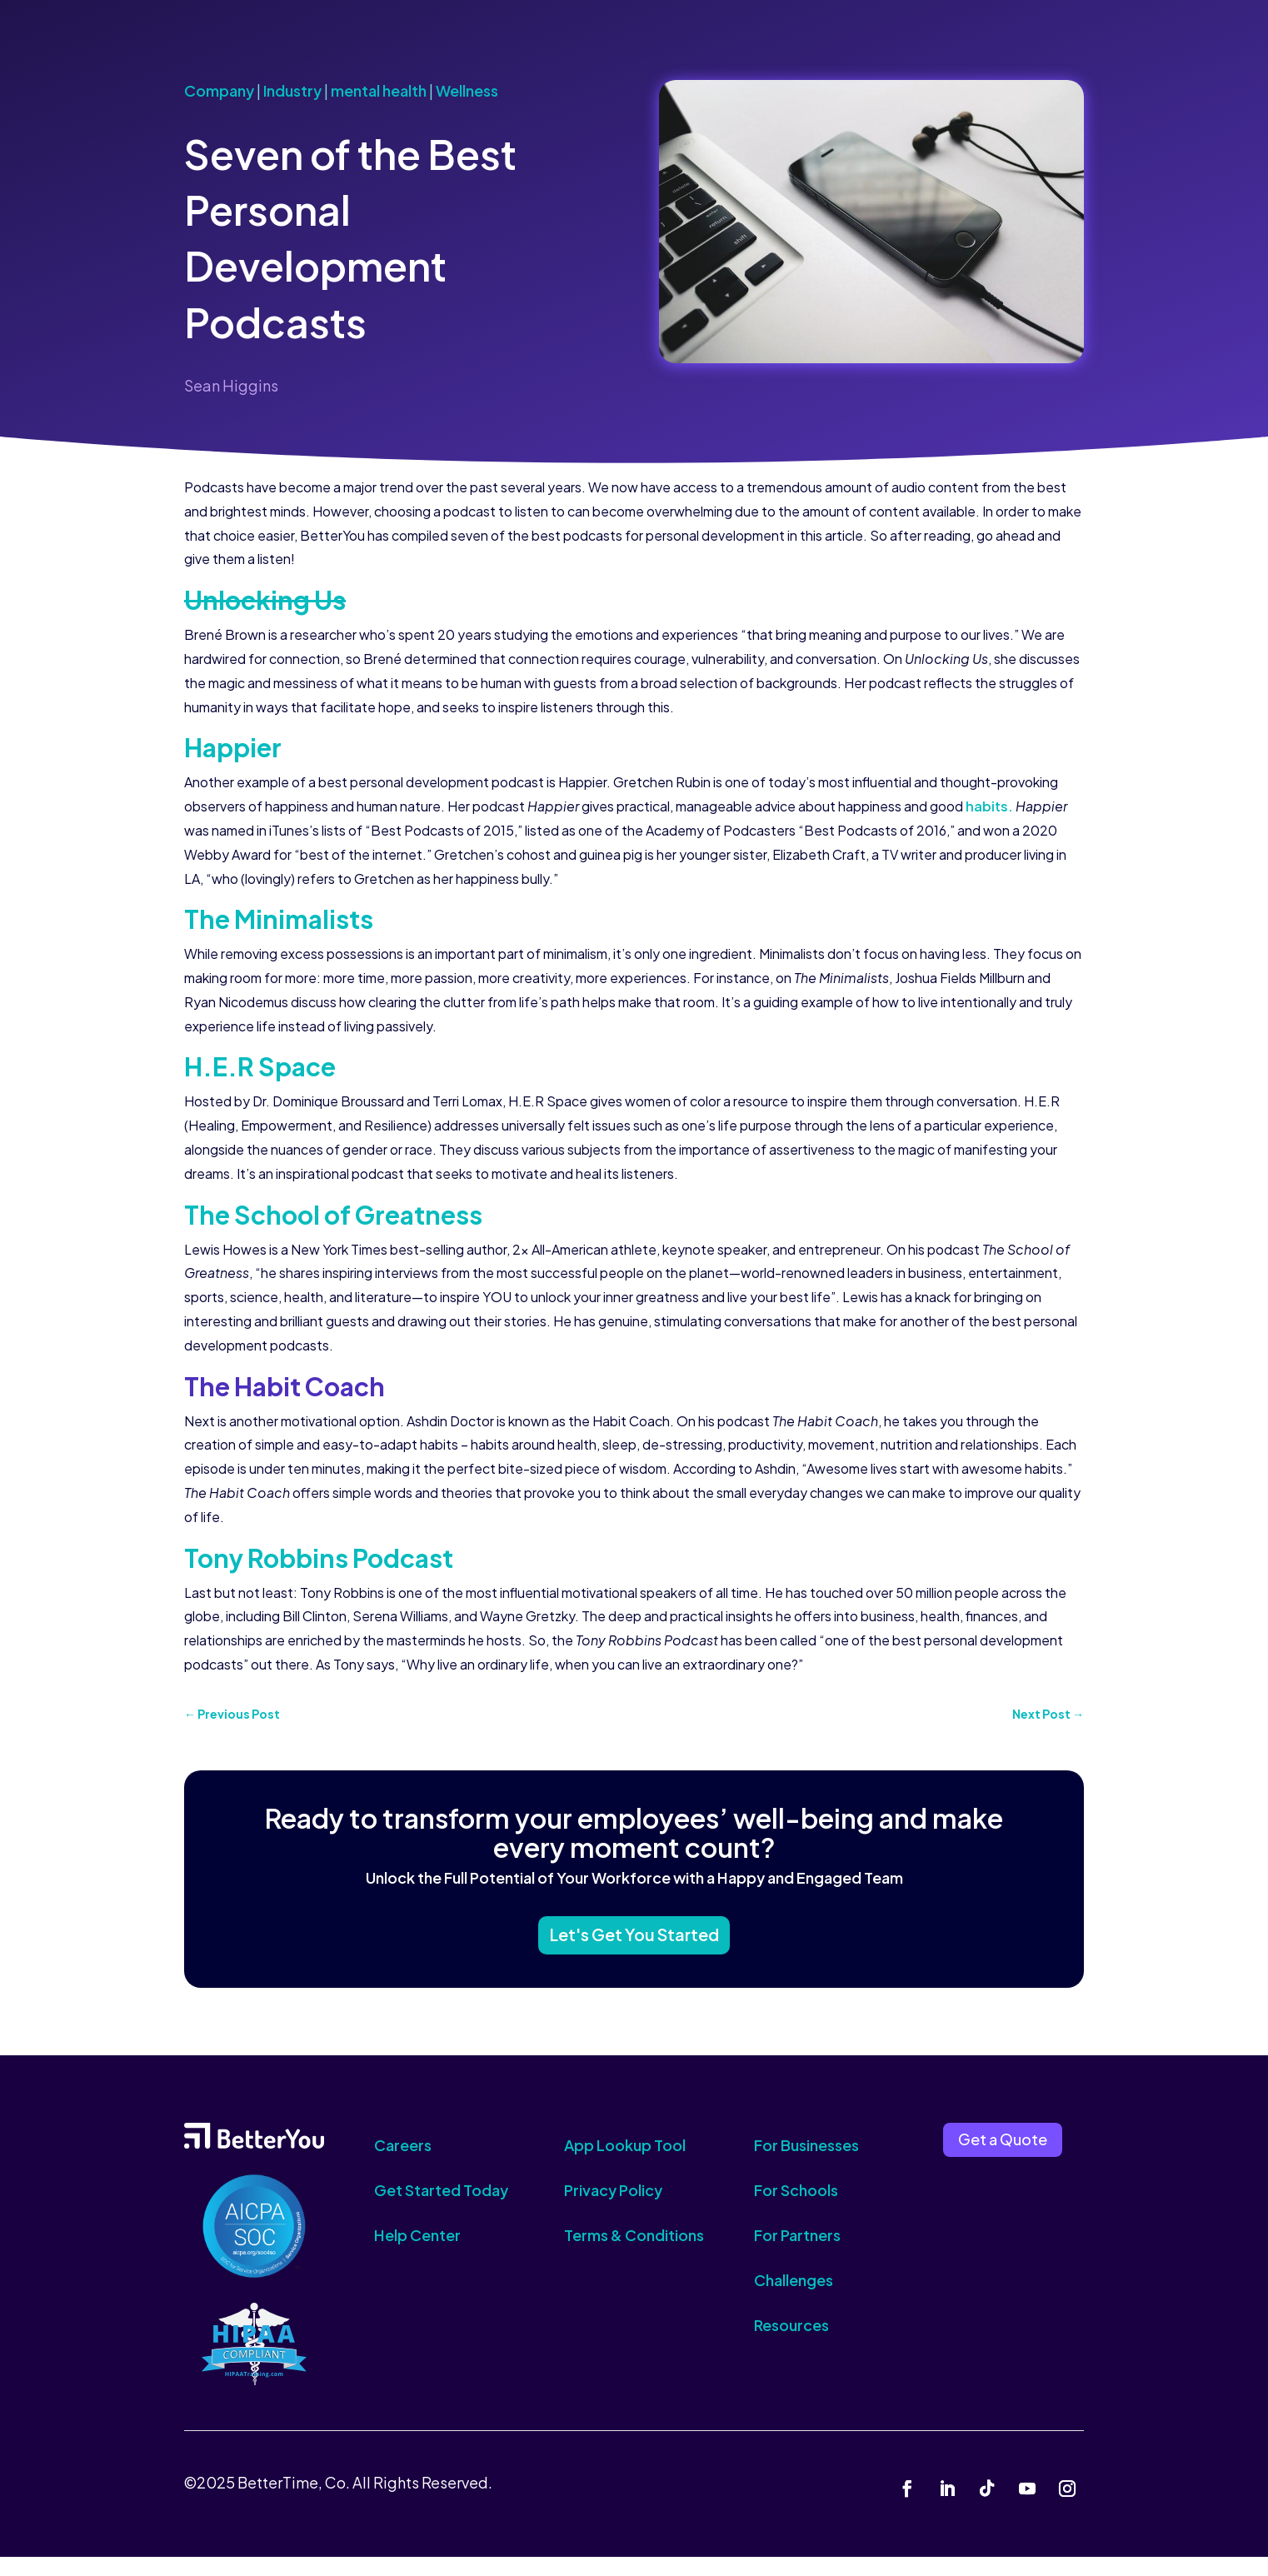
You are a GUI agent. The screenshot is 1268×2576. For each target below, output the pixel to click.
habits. (989, 806)
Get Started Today (441, 2209)
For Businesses (806, 2164)
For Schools (796, 2209)
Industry (292, 90)
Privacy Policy (613, 2209)
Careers (403, 2164)
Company (219, 90)
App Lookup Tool (625, 2164)
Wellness (467, 90)
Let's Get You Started (634, 1948)
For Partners (797, 2254)
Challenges (793, 2299)
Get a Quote (1002, 2159)
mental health (379, 90)
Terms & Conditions (634, 2254)
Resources (791, 2344)
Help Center (417, 2254)
